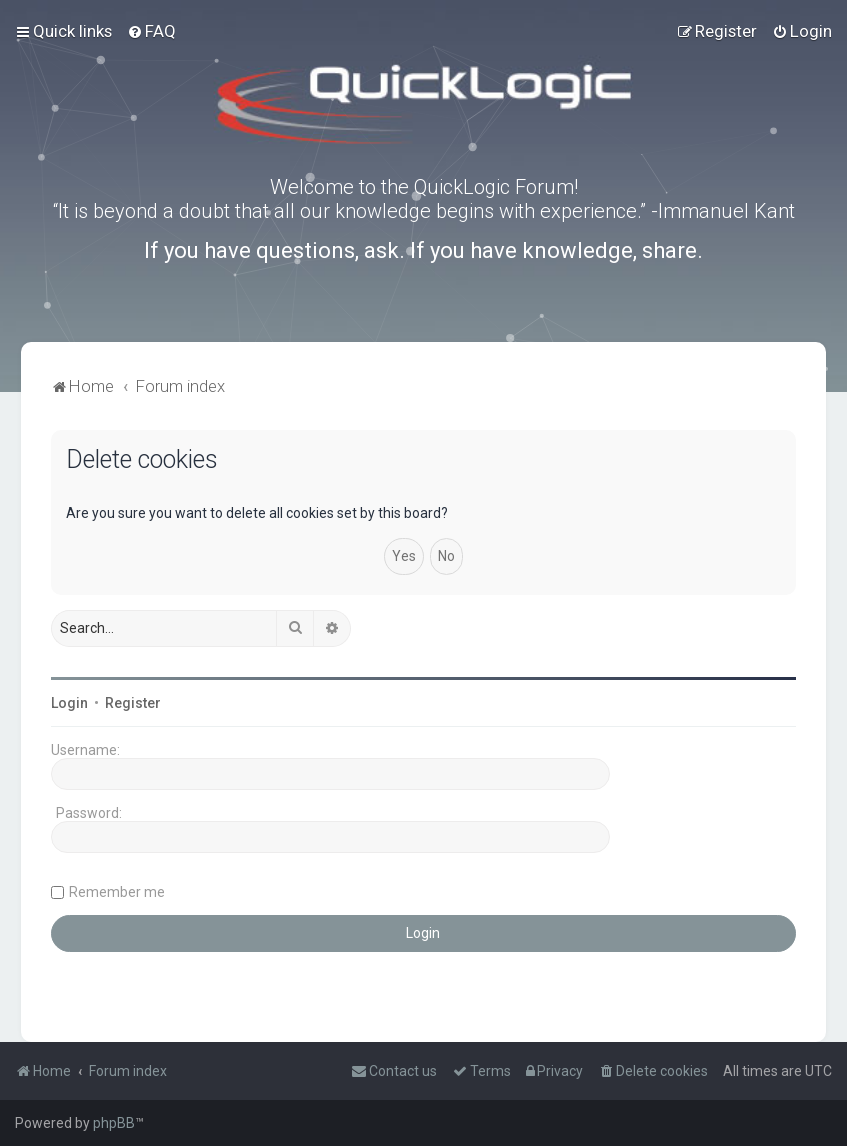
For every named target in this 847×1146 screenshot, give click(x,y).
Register (133, 703)
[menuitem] (151, 31)
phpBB (114, 1123)
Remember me (117, 892)
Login (69, 703)
